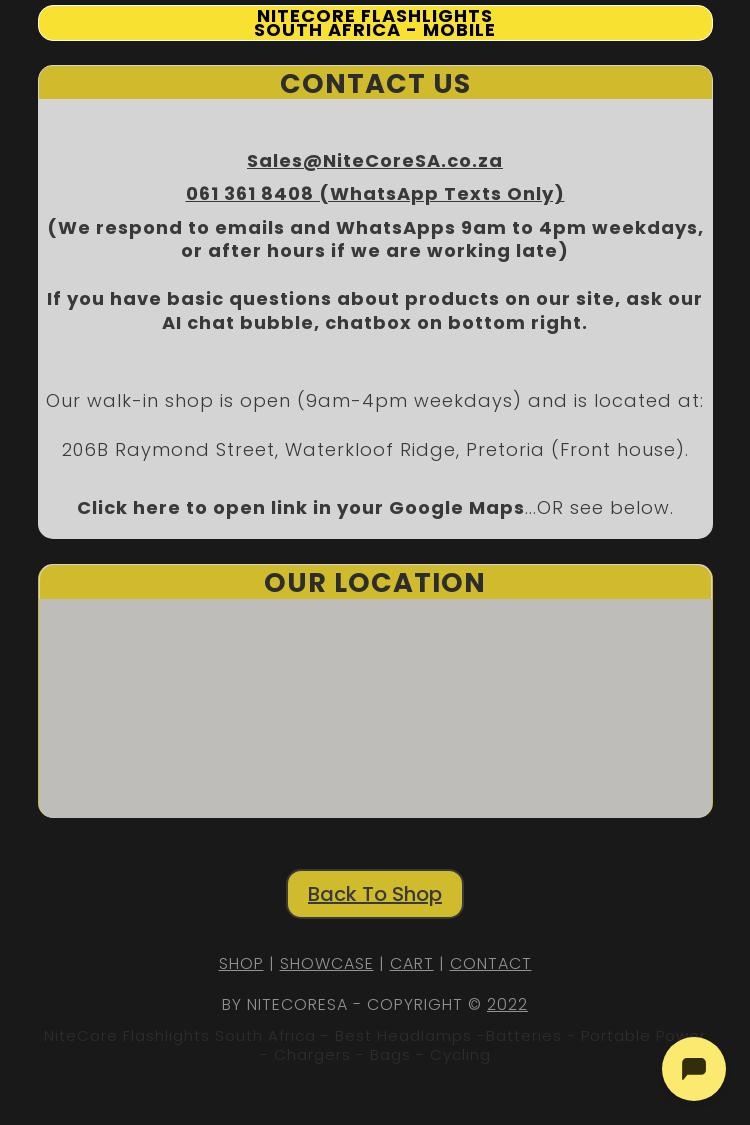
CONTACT (491, 963)
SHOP (241, 963)
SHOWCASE (327, 963)
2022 (507, 1004)
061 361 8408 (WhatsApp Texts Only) (375, 193)
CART (412, 963)
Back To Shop (375, 894)
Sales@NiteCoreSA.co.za (375, 160)
